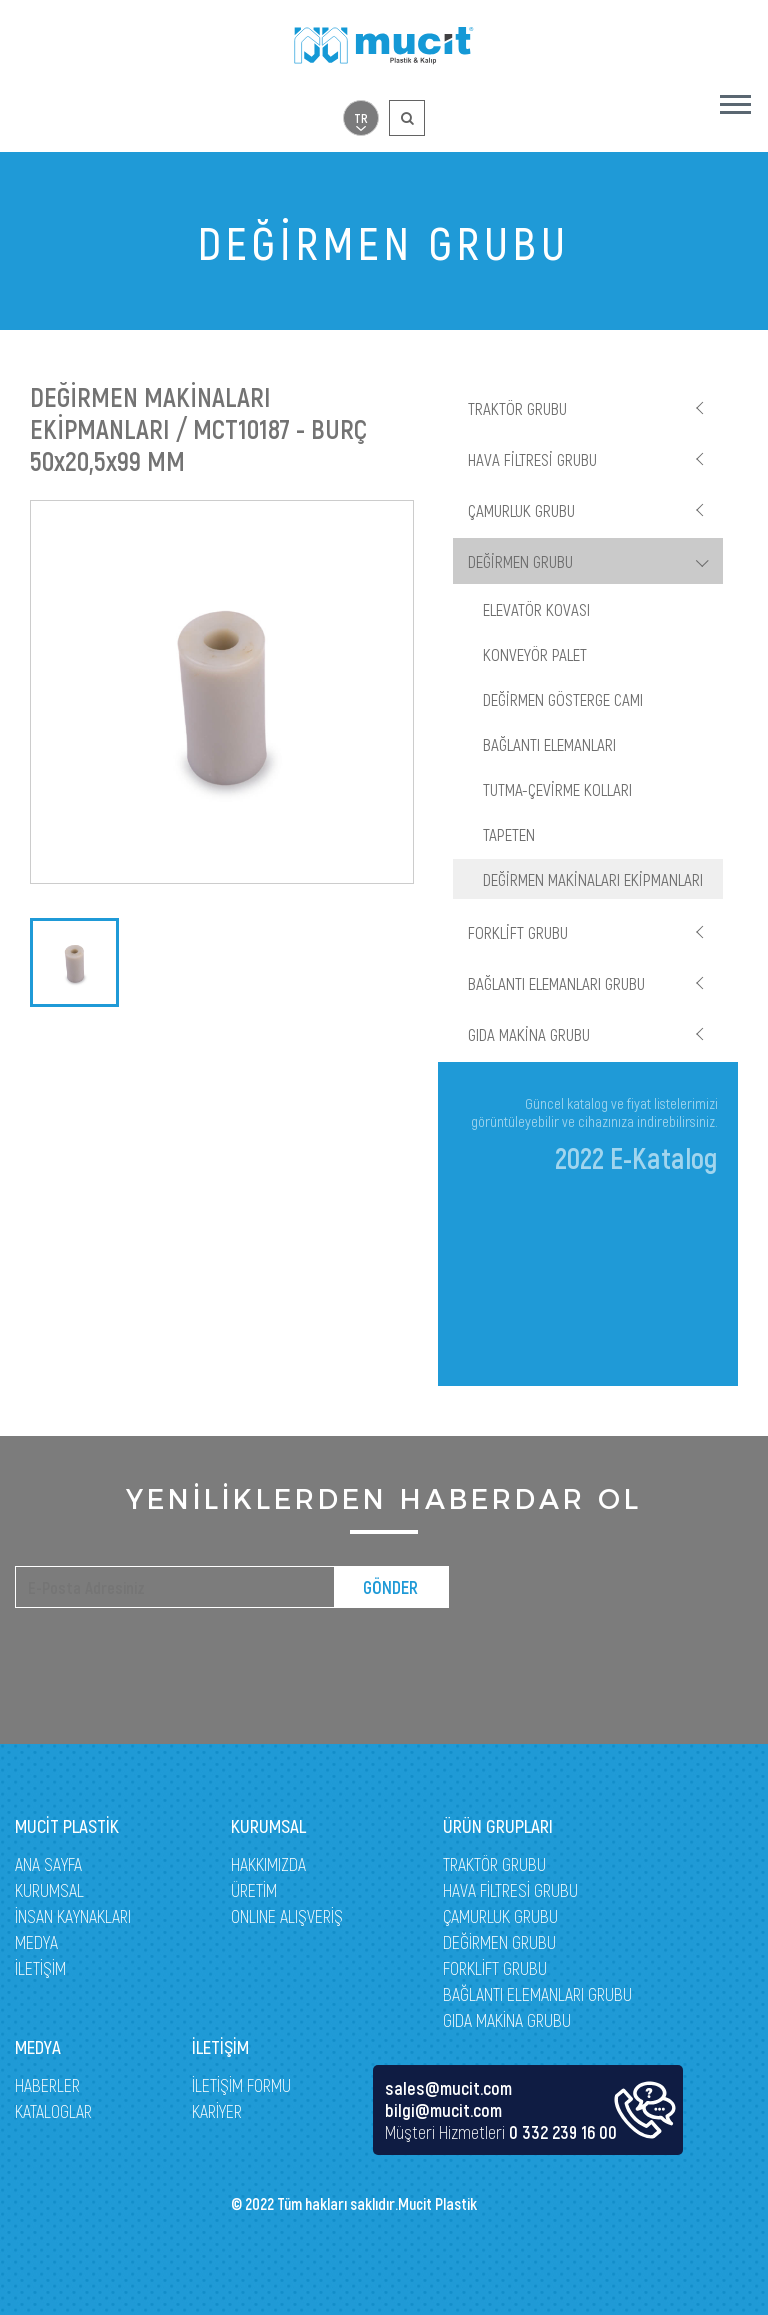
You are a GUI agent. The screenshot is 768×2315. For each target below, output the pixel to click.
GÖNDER (390, 1587)
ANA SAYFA (48, 1864)
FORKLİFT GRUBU (518, 932)
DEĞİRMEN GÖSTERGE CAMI (563, 699)
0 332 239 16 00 (563, 2132)
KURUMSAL (49, 1890)
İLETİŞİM (40, 1968)
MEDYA (36, 1942)
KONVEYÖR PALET (535, 654)
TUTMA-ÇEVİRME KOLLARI (557, 789)
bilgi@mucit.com (443, 2110)
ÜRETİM (254, 1890)
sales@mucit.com (448, 2088)
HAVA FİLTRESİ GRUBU (532, 459)
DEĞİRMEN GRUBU (520, 561)
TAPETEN (509, 834)
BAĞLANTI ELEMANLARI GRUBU (556, 983)
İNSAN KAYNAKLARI (73, 1916)
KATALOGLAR (53, 2111)
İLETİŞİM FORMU (241, 2085)
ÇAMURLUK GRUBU (521, 510)
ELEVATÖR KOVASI (536, 609)
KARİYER (217, 2111)
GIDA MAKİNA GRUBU (529, 1034)
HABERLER (47, 2085)
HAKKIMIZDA (268, 1864)
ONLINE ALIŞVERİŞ (287, 1916)
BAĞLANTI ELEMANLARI (549, 744)
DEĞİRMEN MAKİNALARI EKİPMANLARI (593, 879)
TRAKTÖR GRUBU (517, 408)
